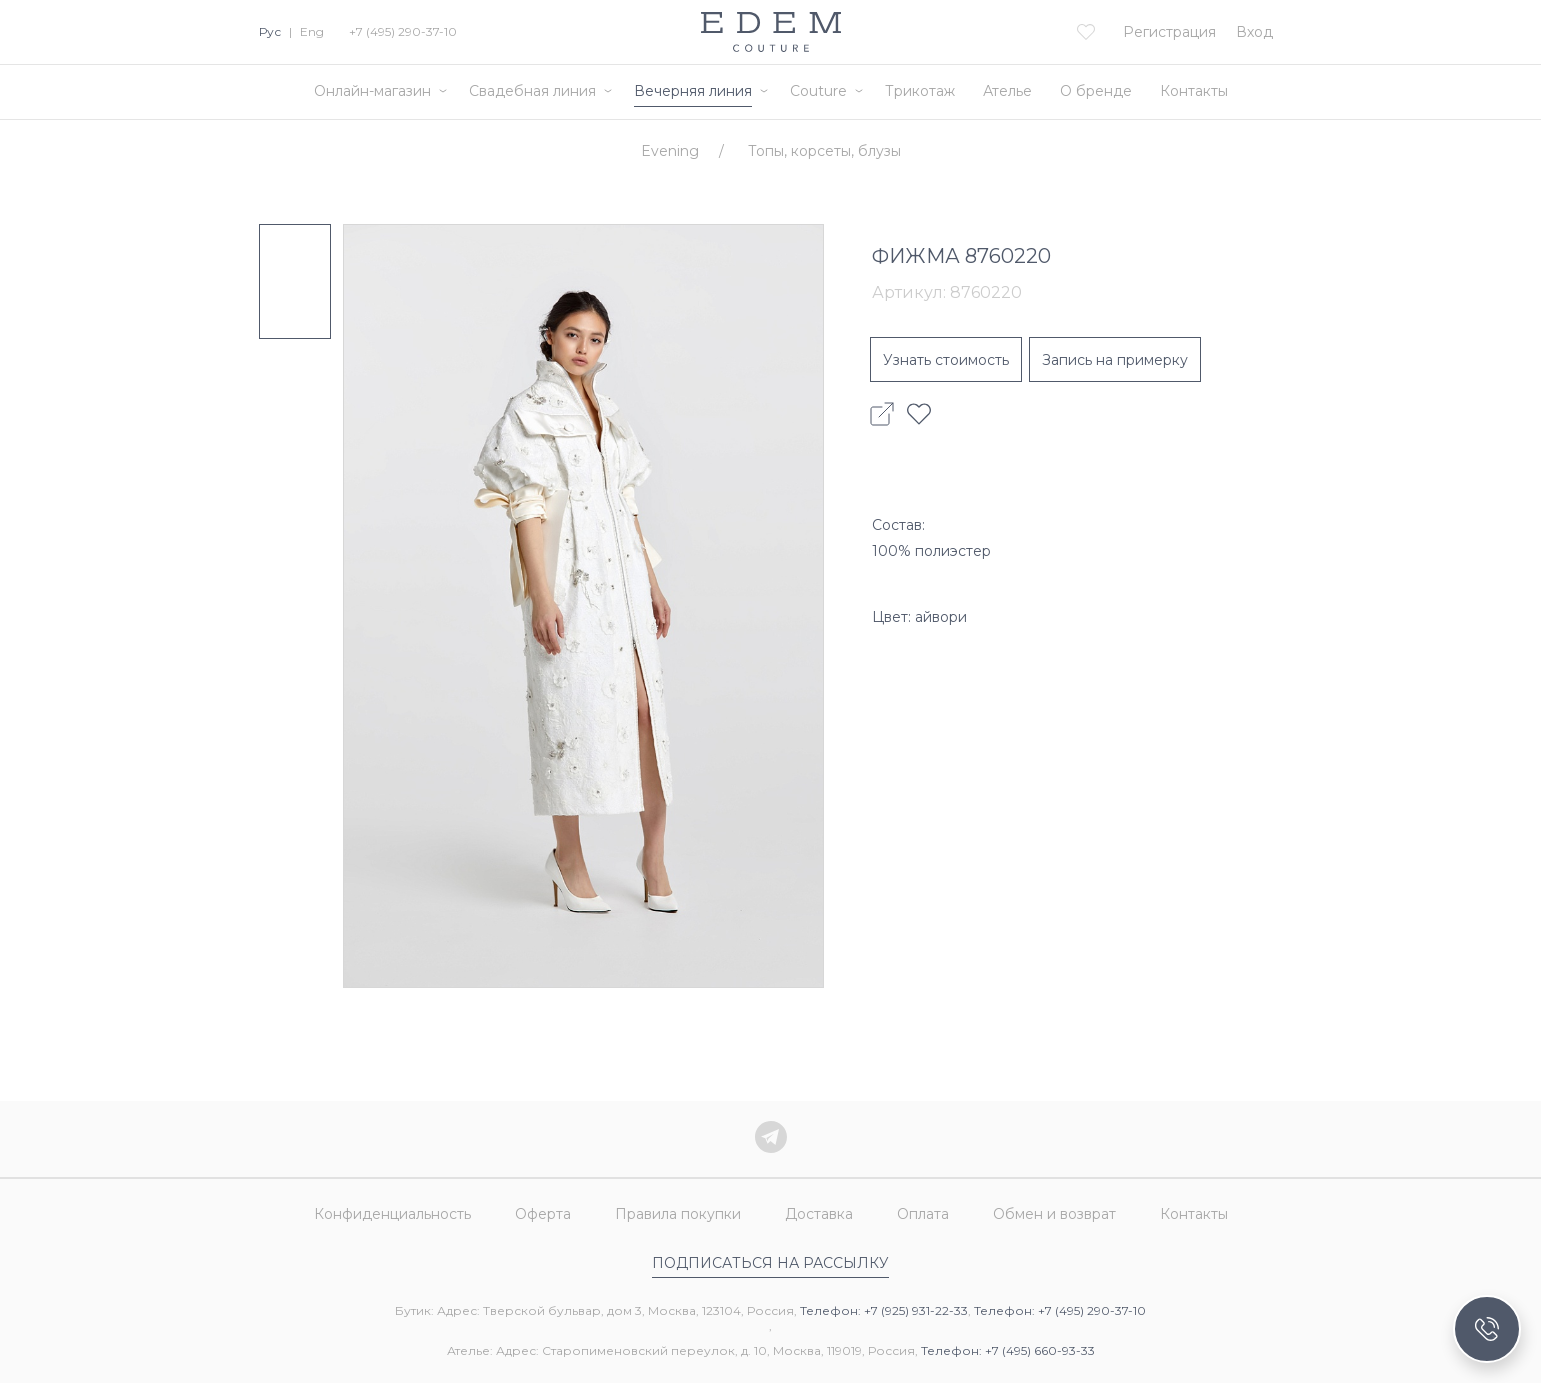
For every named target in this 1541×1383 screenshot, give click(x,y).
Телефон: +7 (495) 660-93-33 (1008, 1350)
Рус (270, 31)
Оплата (923, 1214)
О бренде (1096, 91)
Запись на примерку (1115, 360)
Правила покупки (678, 1214)
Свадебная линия (532, 91)
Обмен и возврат (1054, 1214)
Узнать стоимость (946, 360)
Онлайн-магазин (372, 91)
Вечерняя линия (693, 91)
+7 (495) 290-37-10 (403, 31)
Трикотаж (920, 91)
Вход (1254, 32)
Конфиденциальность (392, 1214)
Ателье (1007, 91)
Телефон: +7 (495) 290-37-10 (1060, 1310)
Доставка (819, 1214)
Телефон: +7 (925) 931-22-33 (884, 1310)
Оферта (543, 1214)
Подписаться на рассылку (770, 1263)
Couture (818, 91)
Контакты (1194, 91)
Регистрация (1169, 32)
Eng (312, 31)
